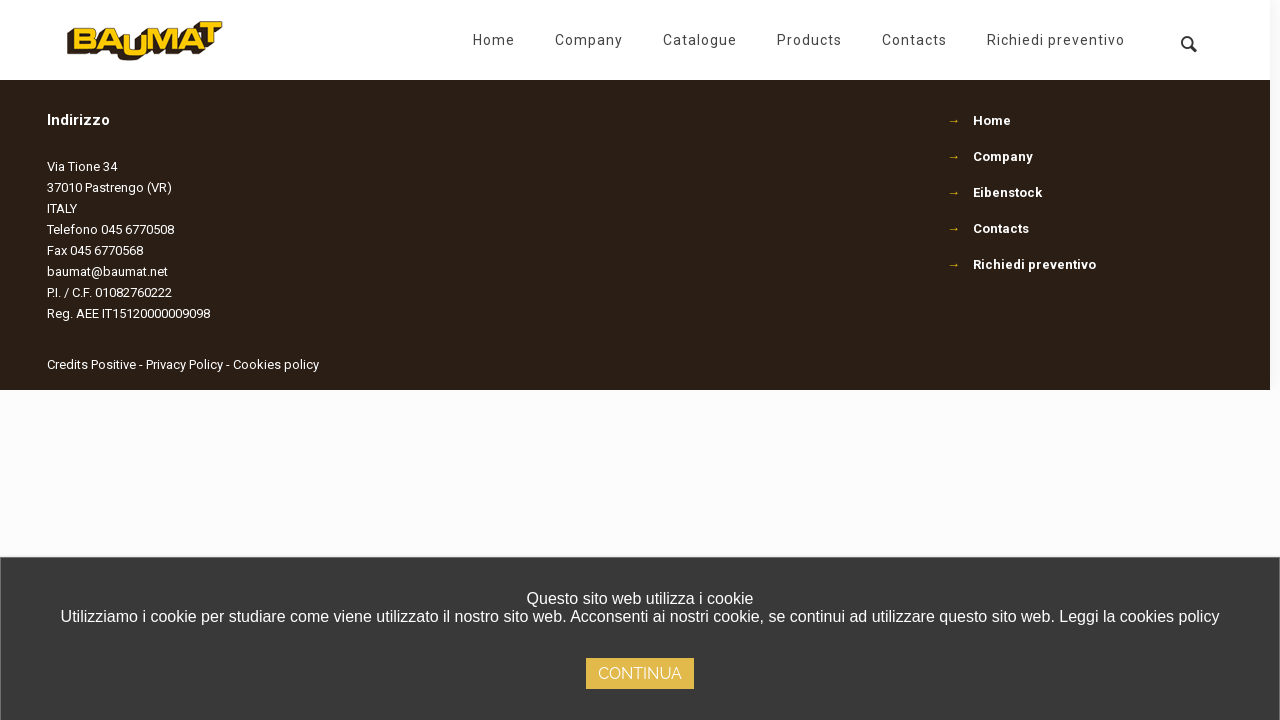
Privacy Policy (184, 364)
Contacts (1001, 228)
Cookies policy (276, 364)
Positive (113, 364)
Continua (640, 673)
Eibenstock (1007, 192)
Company (1003, 156)
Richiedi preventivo (1034, 264)
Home (992, 120)
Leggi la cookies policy (1139, 616)
